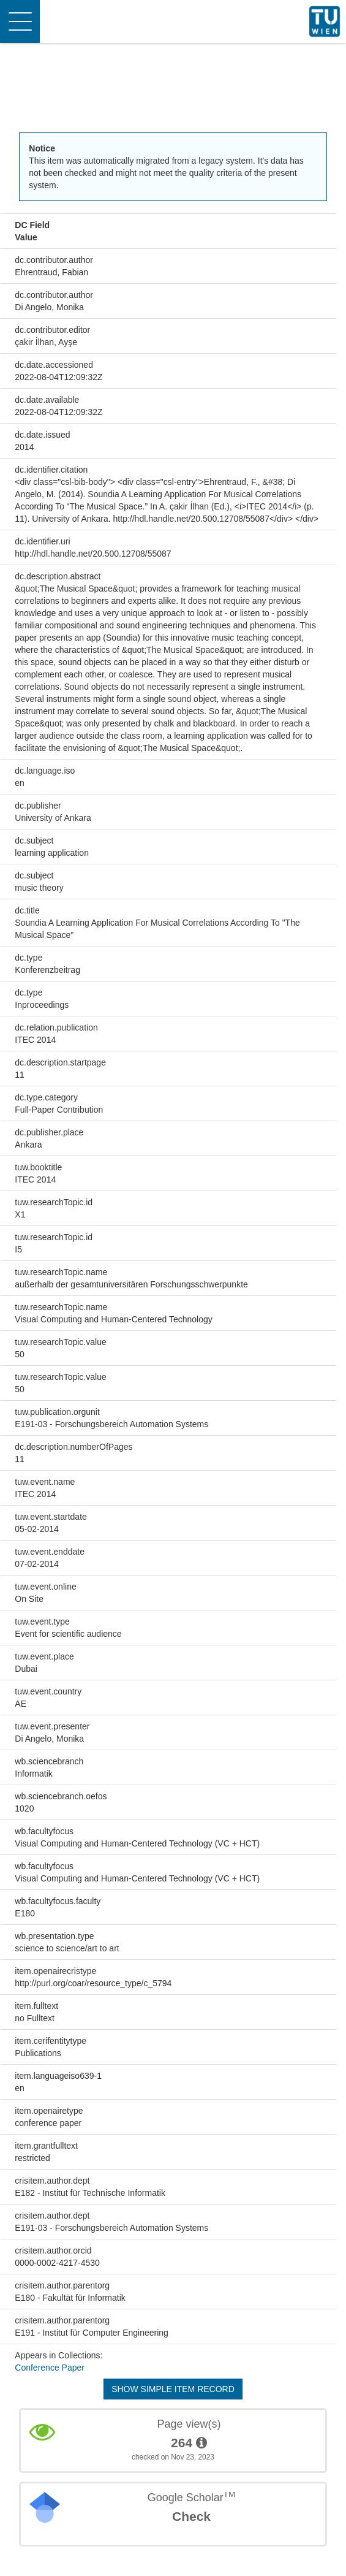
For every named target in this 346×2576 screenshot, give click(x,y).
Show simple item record (173, 2389)
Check (191, 2516)
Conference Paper (50, 2367)
